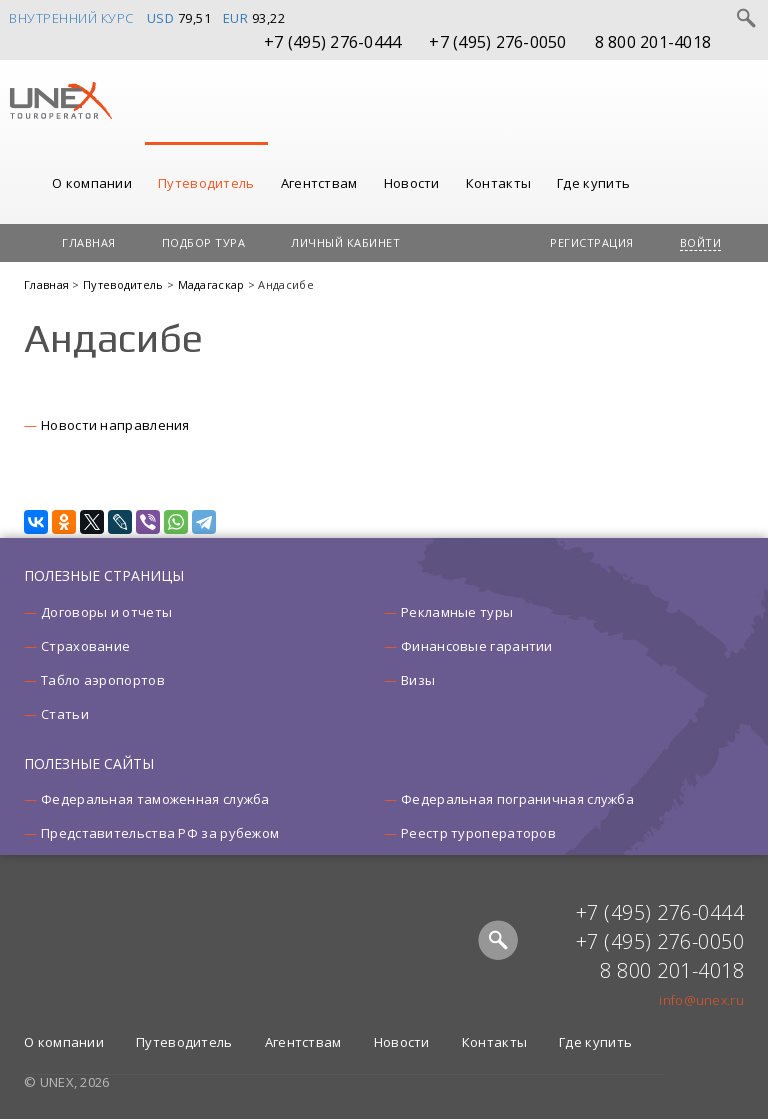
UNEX (60, 101)
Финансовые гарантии (477, 646)
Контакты (498, 183)
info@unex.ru (701, 1000)
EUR (236, 18)
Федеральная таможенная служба (155, 799)
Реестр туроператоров (478, 833)
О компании (92, 183)
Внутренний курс (71, 18)
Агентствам (319, 183)
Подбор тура (204, 242)
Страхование (85, 646)
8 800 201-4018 (653, 42)
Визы (418, 680)
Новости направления (115, 425)
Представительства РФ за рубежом (160, 833)
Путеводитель (206, 183)
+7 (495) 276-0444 (332, 42)
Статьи (65, 714)
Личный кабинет (345, 242)
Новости (412, 183)
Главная (89, 242)
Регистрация (592, 242)
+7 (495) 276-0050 (497, 42)
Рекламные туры (457, 612)
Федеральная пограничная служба (517, 799)
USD (161, 18)
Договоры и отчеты (106, 612)
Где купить (593, 183)
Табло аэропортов (103, 680)
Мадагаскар (213, 284)
